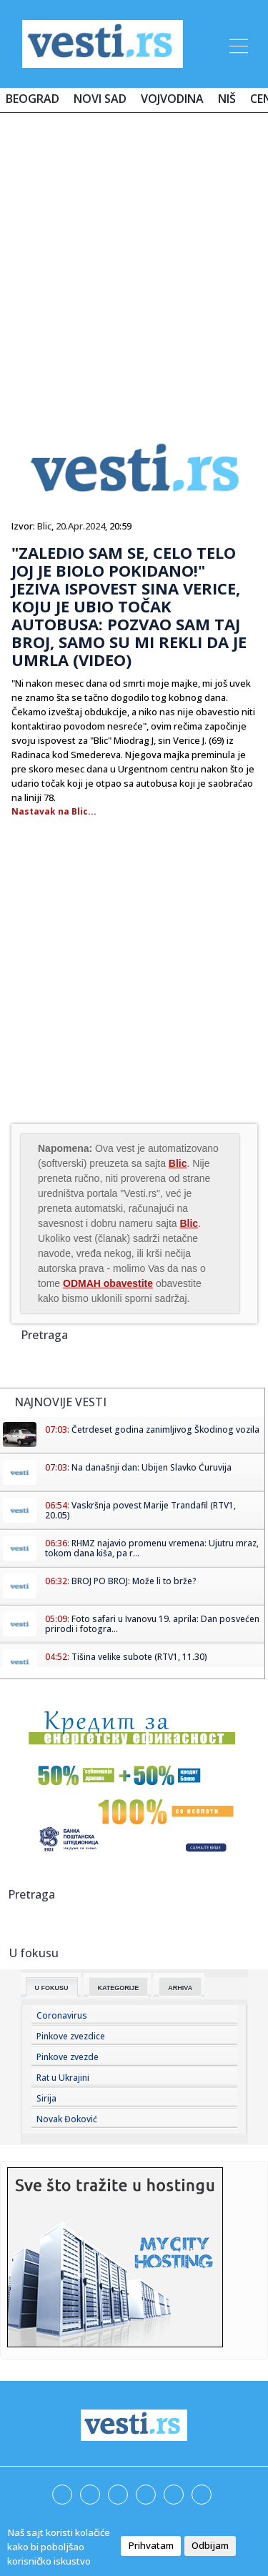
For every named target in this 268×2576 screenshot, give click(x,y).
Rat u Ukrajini (62, 2078)
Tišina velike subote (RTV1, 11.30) (139, 1657)
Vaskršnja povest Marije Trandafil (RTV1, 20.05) (140, 1510)
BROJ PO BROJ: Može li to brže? (134, 1581)
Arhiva (180, 1987)
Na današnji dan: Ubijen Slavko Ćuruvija (151, 1467)
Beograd (32, 98)
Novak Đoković (66, 2119)
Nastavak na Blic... (53, 811)
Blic (44, 525)
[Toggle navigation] (237, 43)
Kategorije (118, 1987)
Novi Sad (100, 98)
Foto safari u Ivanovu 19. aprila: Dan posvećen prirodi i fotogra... (152, 1624)
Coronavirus (61, 2015)
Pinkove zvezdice (70, 2036)
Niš (227, 98)
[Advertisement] (134, 264)
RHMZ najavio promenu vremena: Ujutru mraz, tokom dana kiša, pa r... (152, 1548)
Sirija (46, 2098)
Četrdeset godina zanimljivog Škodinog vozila (165, 1429)
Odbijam (210, 2545)
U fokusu (52, 1987)
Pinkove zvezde (67, 2057)
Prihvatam (151, 2545)
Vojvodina (172, 98)
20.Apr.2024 (80, 525)
